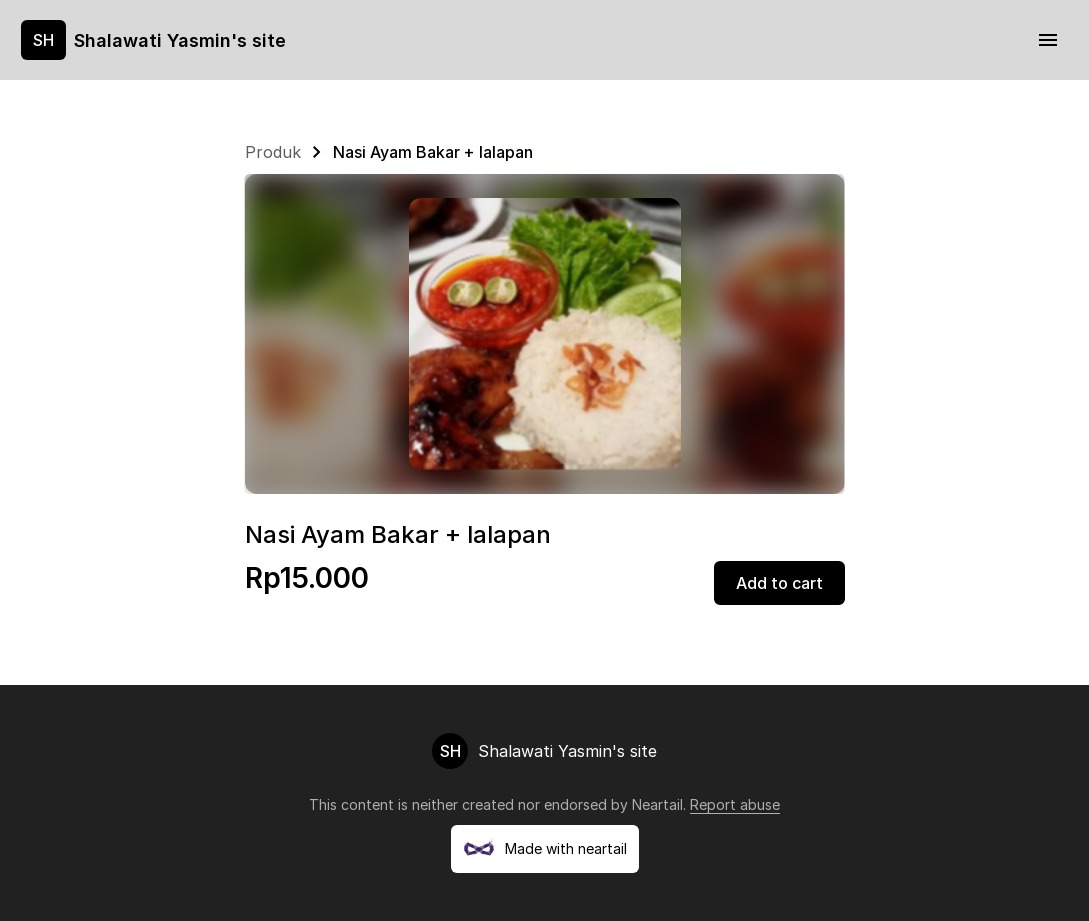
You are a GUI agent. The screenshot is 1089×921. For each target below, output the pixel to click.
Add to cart (779, 583)
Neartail (657, 804)
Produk (273, 152)
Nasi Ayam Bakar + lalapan (433, 152)
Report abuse (735, 804)
